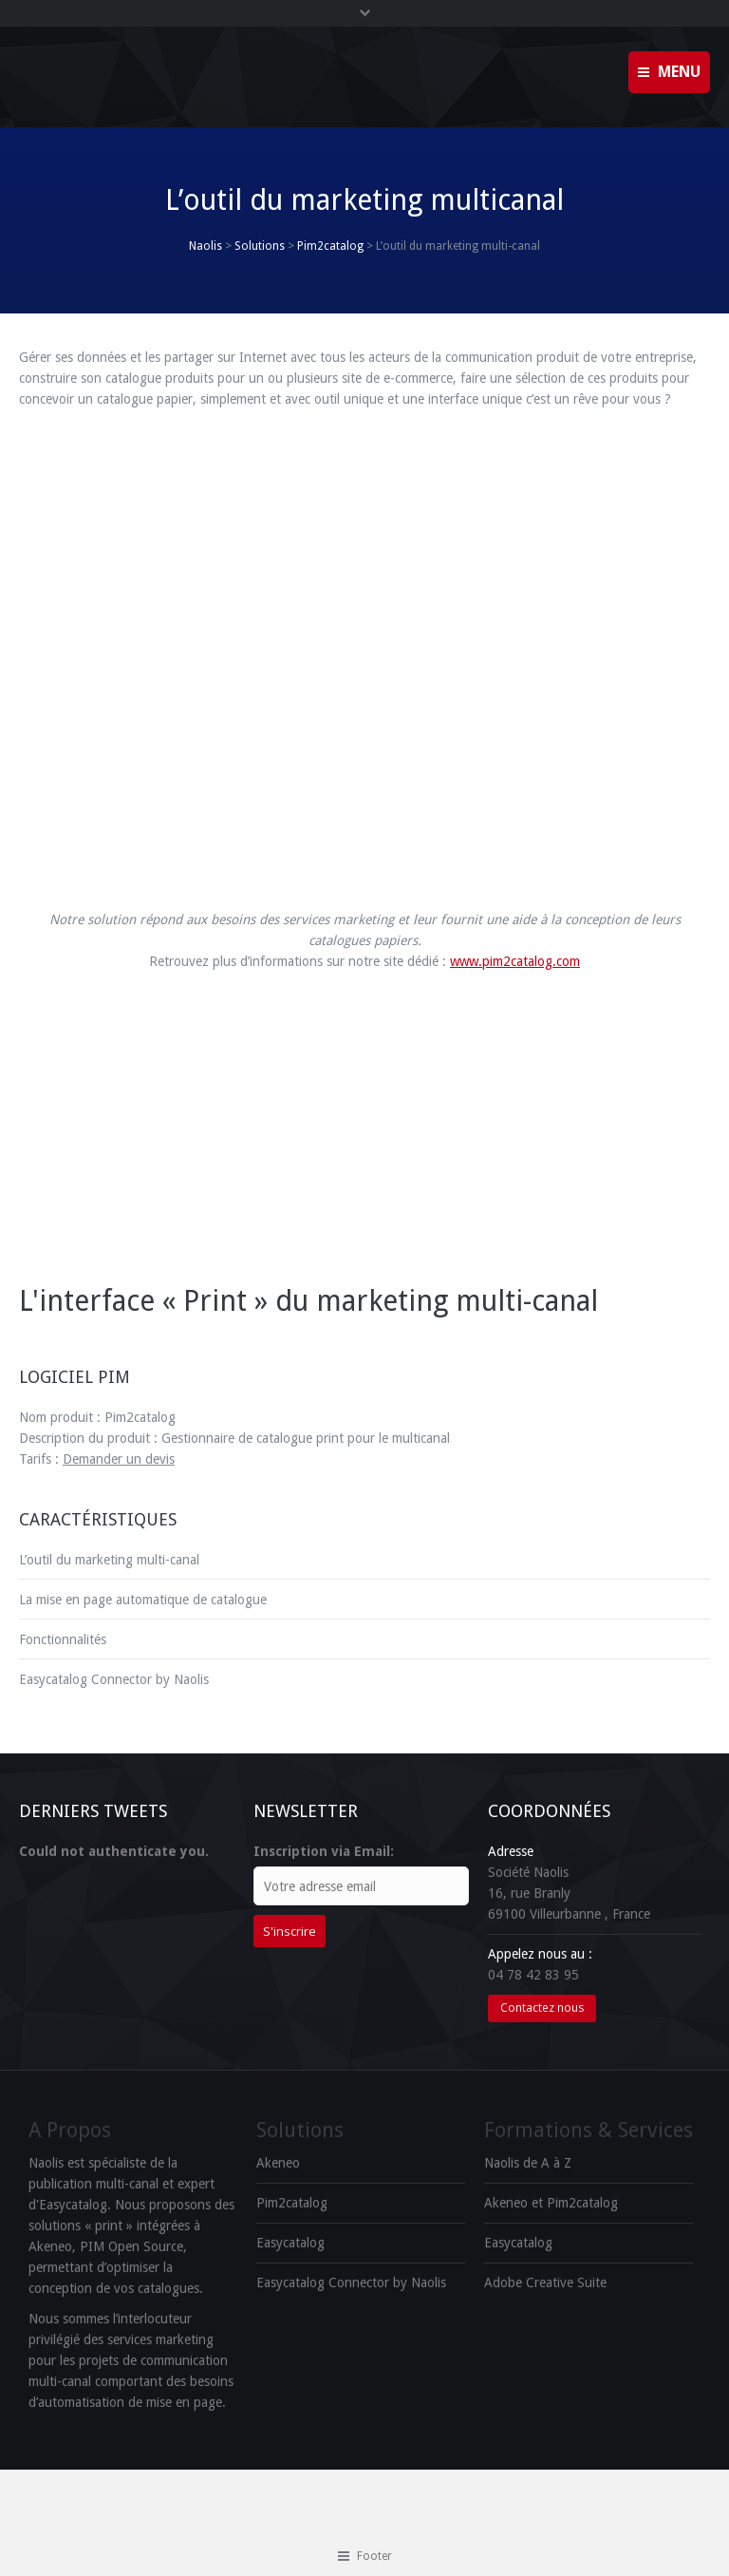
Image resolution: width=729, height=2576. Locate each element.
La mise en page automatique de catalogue (143, 1599)
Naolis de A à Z (527, 2162)
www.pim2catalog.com (515, 961)
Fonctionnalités (62, 1639)
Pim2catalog (330, 246)
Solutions (259, 246)
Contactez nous (542, 2007)
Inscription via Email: (323, 1851)
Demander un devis (119, 1459)
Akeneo (278, 2162)
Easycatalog (290, 2242)
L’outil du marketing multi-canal (109, 1559)
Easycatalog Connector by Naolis (114, 1679)
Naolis (205, 246)
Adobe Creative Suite (545, 2282)
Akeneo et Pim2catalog (551, 2202)
